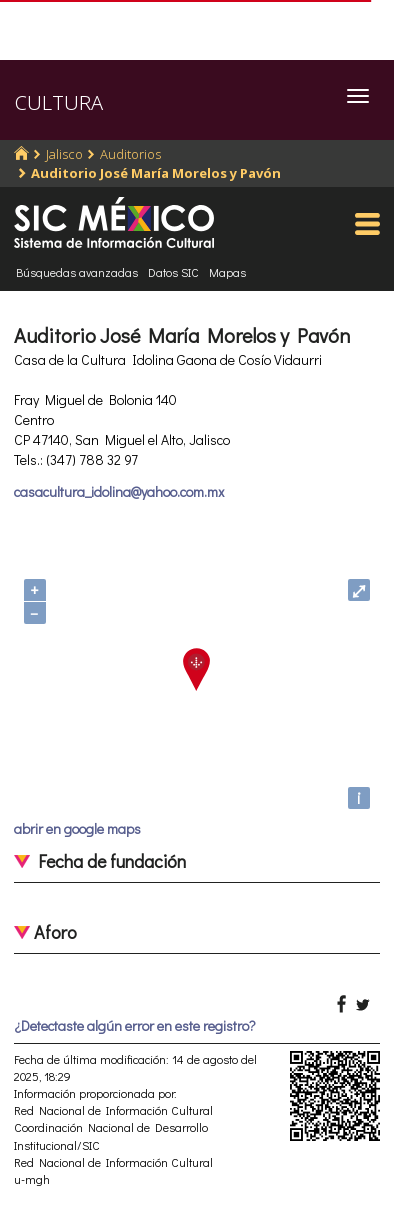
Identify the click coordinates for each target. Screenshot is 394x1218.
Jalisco (64, 154)
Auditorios (130, 154)
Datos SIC (173, 272)
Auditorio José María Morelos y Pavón (156, 173)
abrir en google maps (77, 828)
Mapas (227, 272)
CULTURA (59, 102)
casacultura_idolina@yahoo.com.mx (119, 491)
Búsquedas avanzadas (77, 272)
